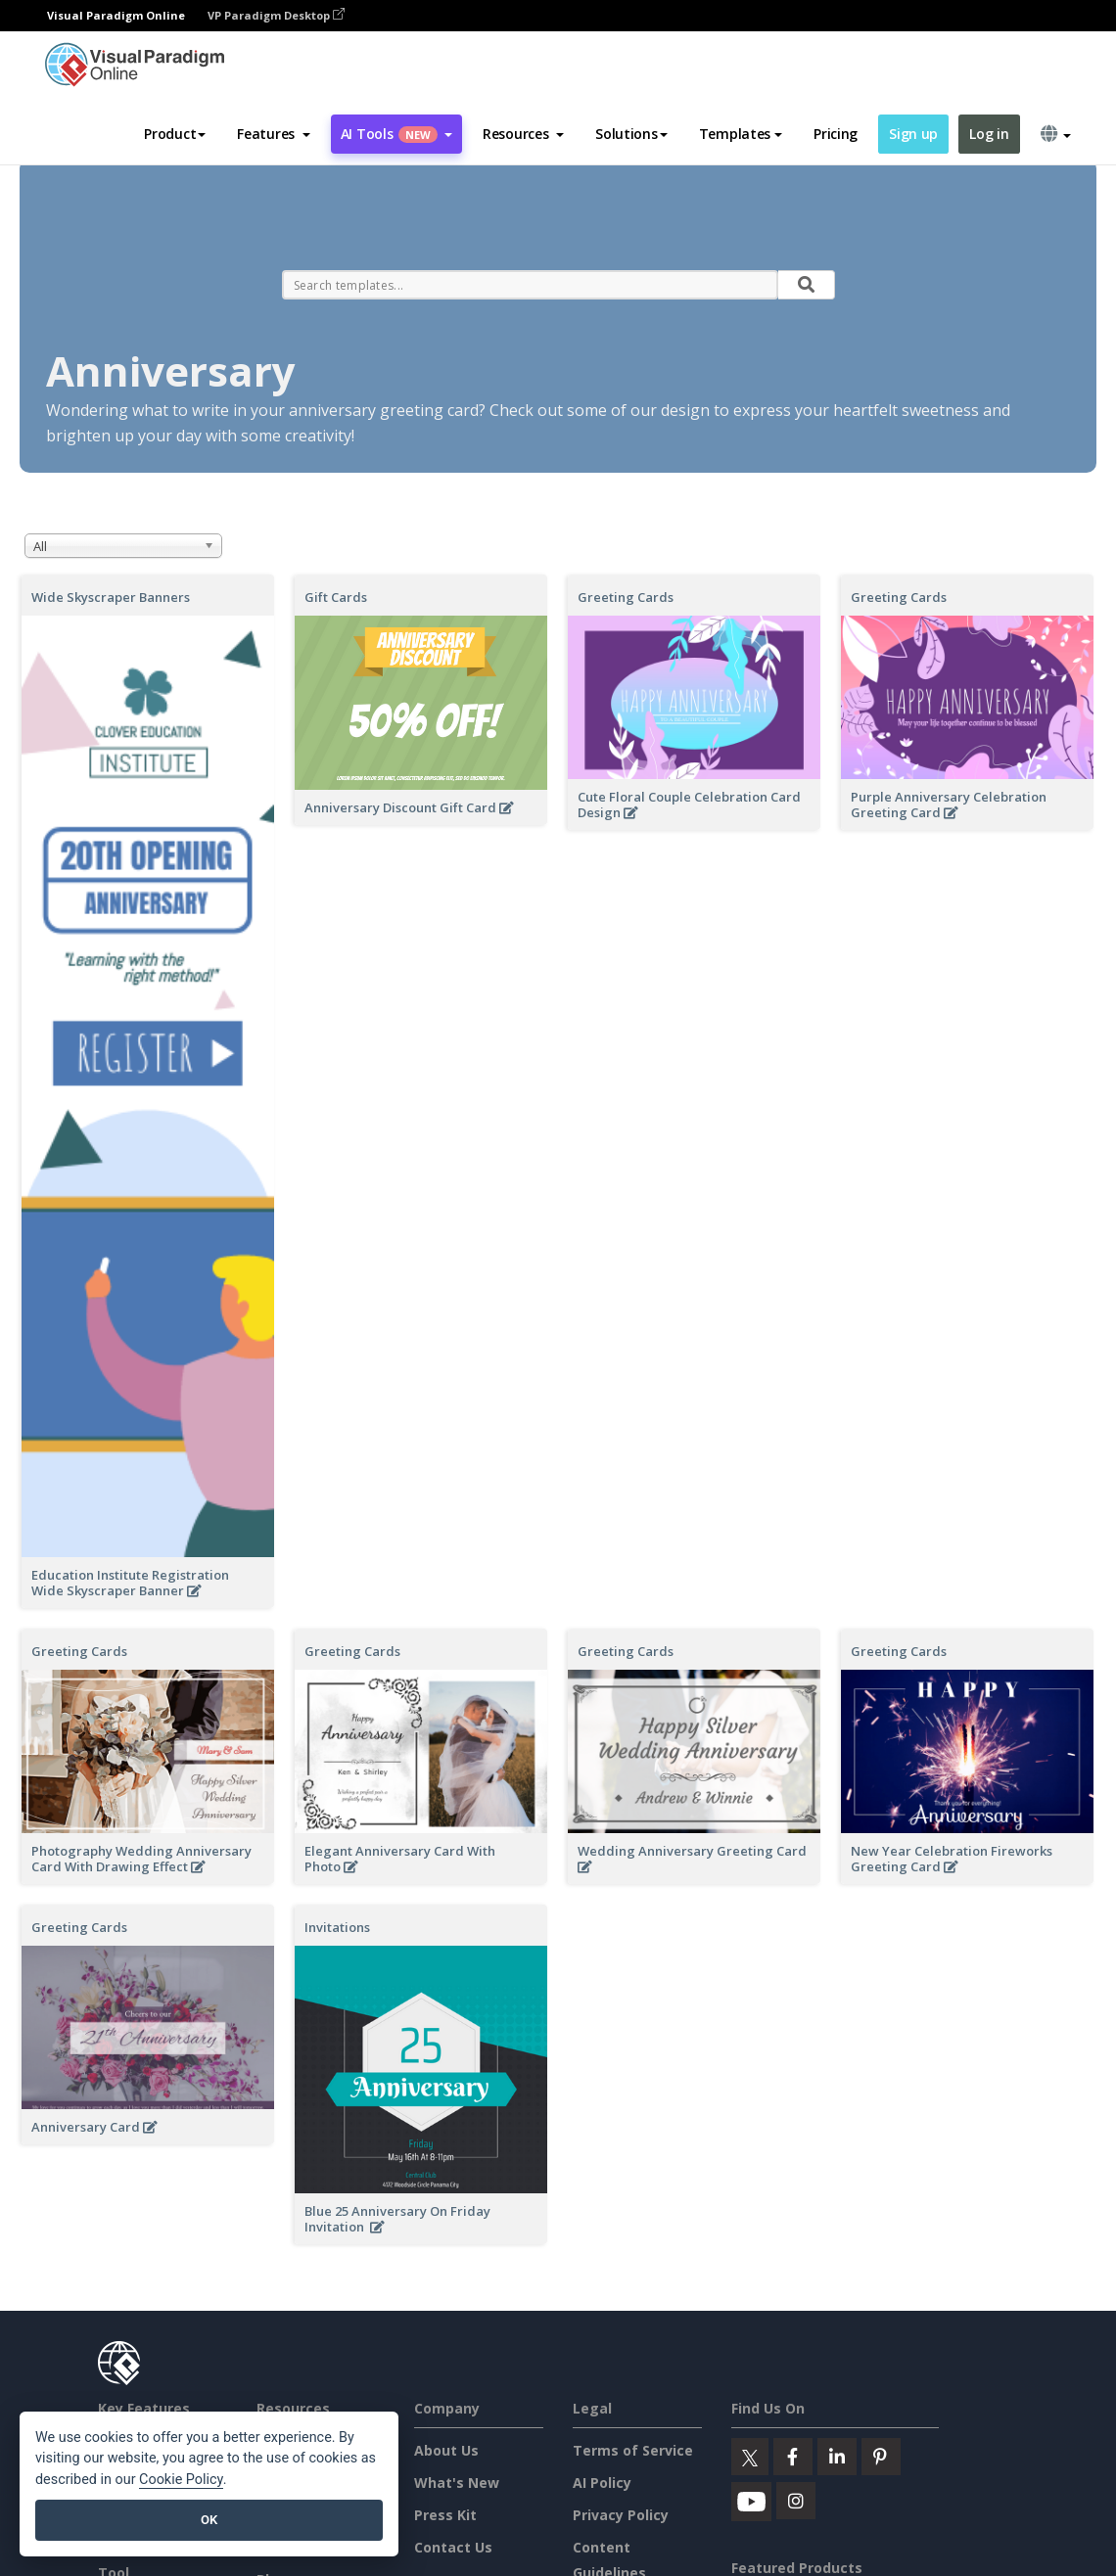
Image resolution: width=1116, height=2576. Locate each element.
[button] (273, 134)
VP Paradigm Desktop (276, 15)
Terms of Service (633, 2450)
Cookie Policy (181, 2479)
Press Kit (445, 2515)
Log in (988, 133)
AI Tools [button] (396, 133)
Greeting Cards (626, 597)
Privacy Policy (621, 2515)
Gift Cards (335, 597)
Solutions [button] (631, 133)
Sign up (913, 133)
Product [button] (175, 133)
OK (209, 2519)
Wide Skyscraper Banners (110, 597)
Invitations (337, 1927)
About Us (446, 2450)
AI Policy (602, 2482)
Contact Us (453, 2547)
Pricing (836, 133)
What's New (456, 2482)
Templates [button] (740, 133)
